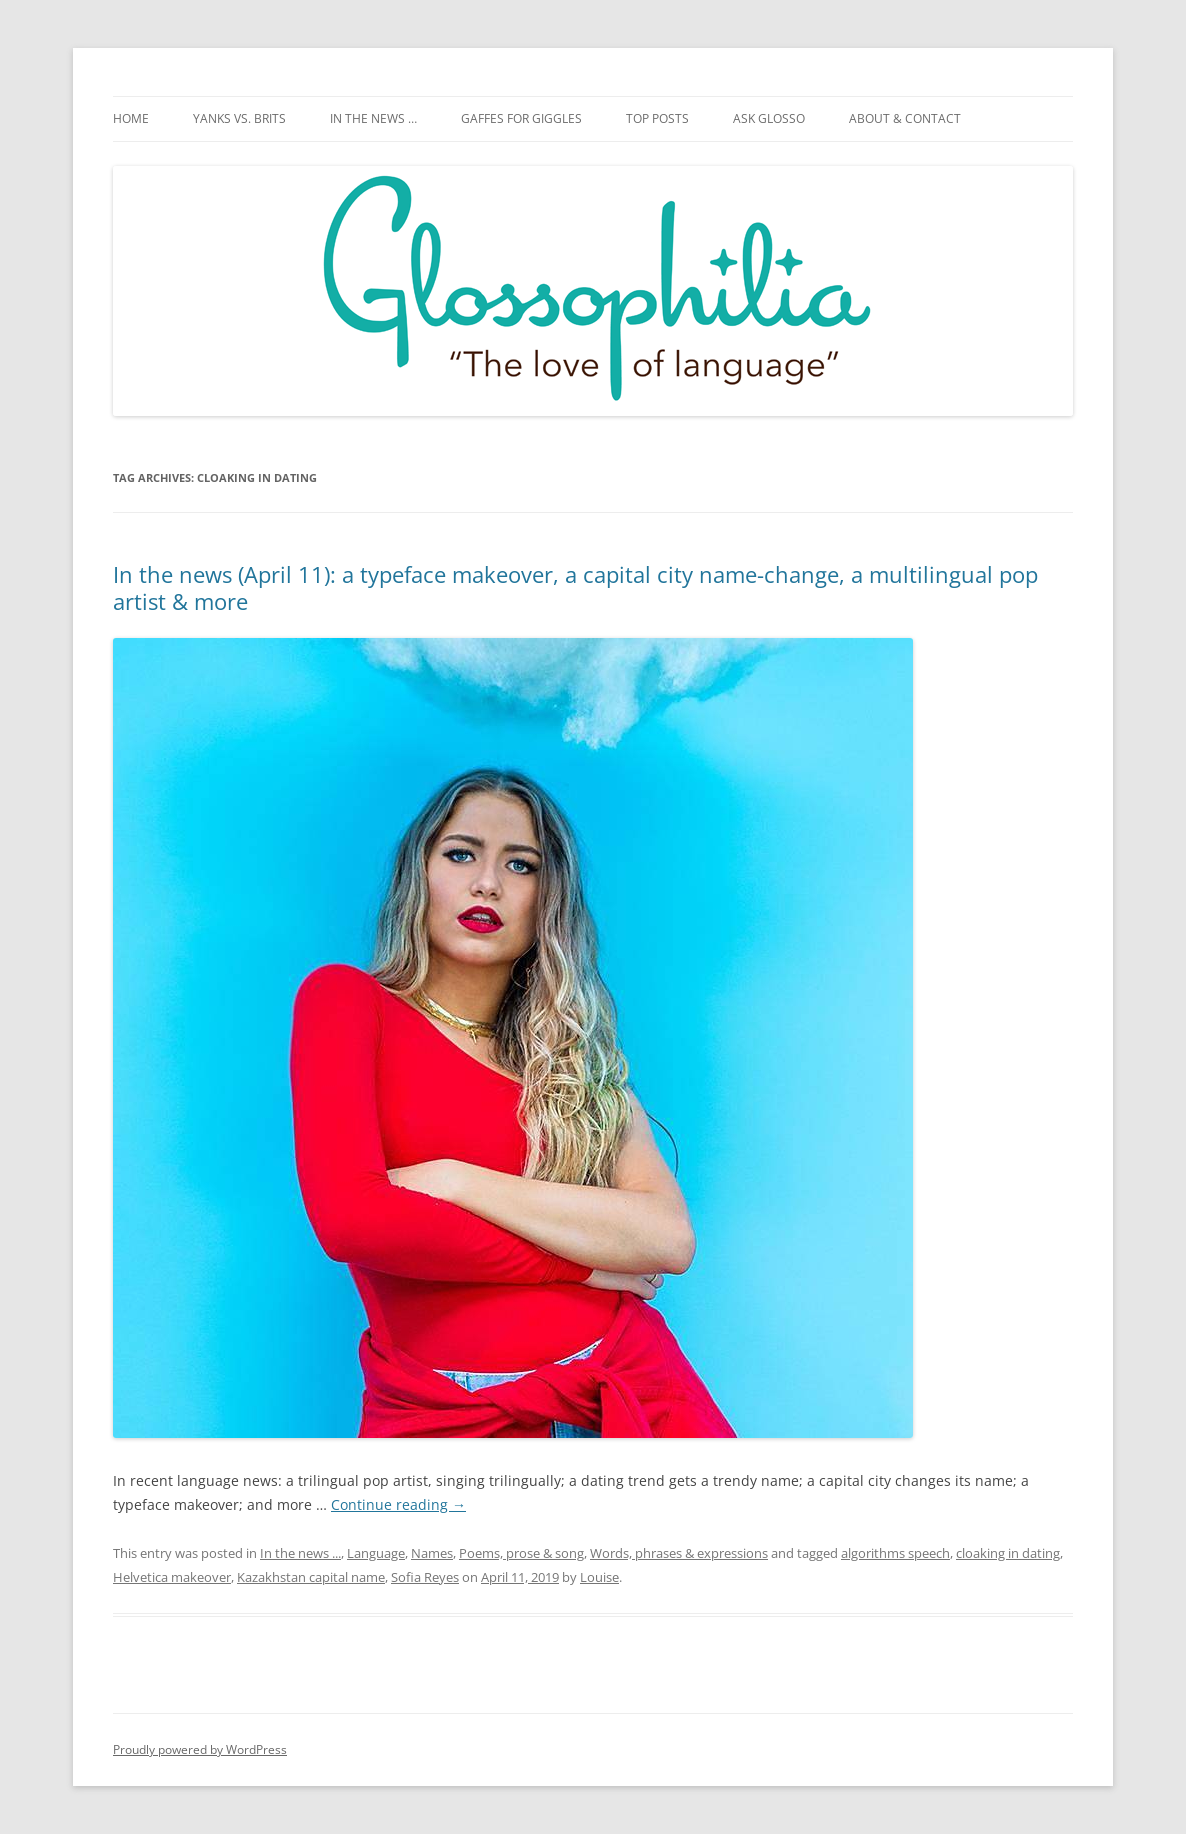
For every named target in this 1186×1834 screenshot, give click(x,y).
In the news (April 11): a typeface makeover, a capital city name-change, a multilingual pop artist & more (575, 587)
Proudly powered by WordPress (200, 1749)
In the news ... (300, 1553)
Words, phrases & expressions (679, 1553)
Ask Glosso (769, 118)
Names (432, 1553)
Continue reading (398, 1504)
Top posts (657, 118)
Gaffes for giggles (521, 118)
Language (376, 1553)
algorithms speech (895, 1553)
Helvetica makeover (172, 1577)
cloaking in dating (1008, 1553)
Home (131, 118)
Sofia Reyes (425, 1577)
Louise (599, 1577)
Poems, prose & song (521, 1553)
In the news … (373, 118)
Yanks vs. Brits (239, 118)
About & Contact (905, 118)
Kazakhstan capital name (311, 1577)
